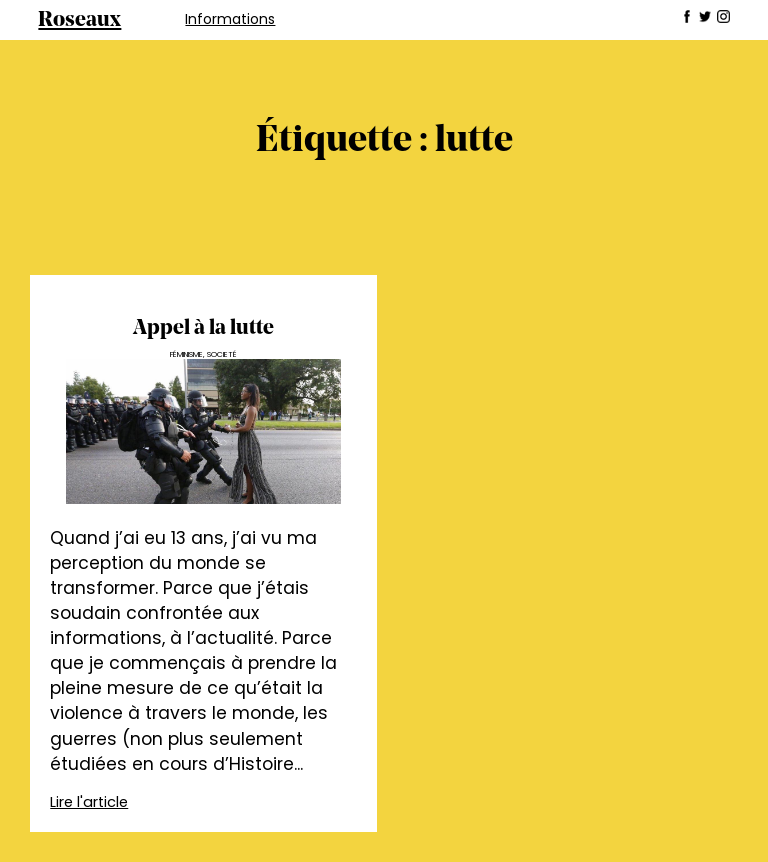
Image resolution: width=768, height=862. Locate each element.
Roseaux (79, 20)
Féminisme (186, 354)
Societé (222, 354)
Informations (230, 19)
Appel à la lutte (203, 328)
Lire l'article (89, 802)
